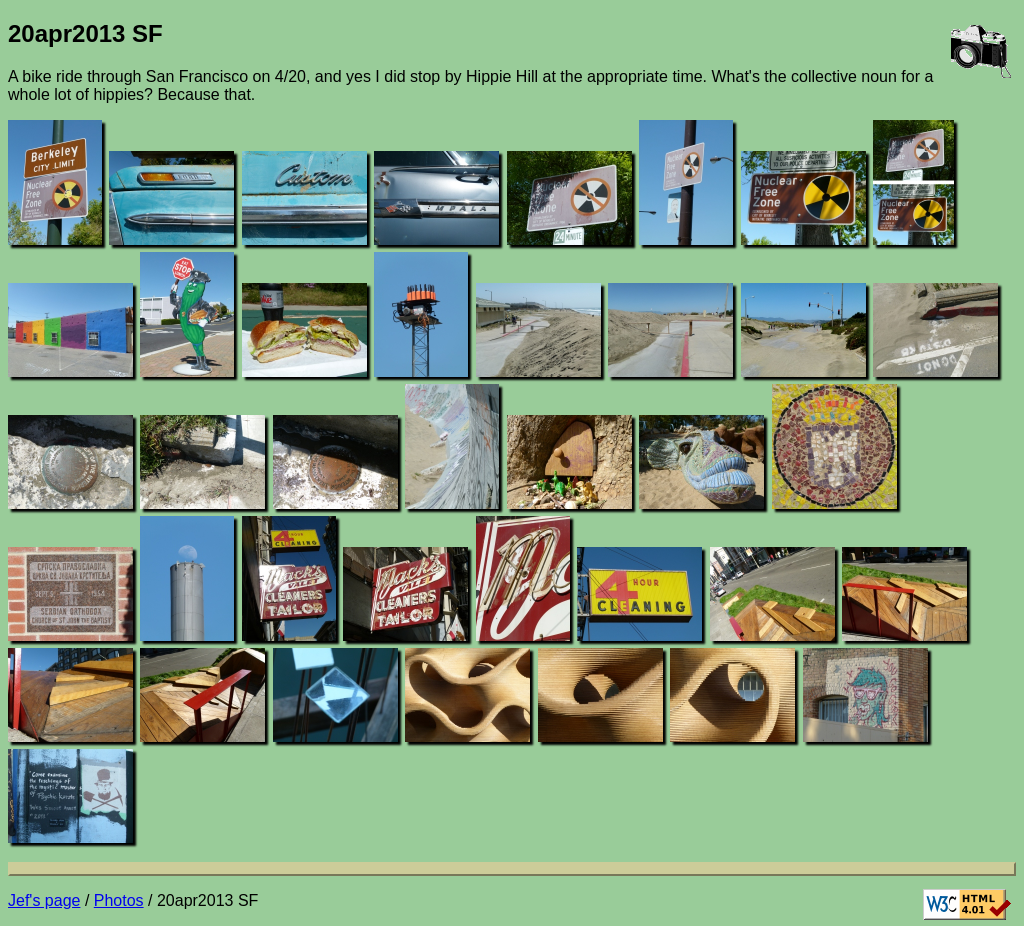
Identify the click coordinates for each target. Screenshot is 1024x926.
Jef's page (44, 900)
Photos (119, 900)
